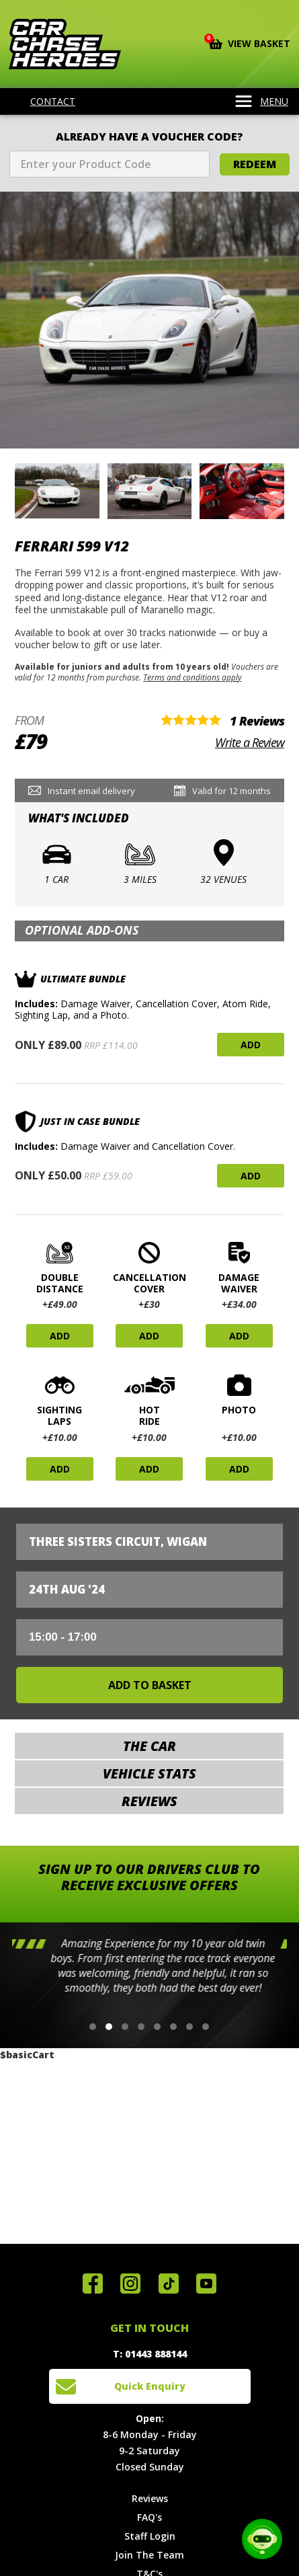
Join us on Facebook (93, 2283)
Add (251, 1044)
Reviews (150, 2498)
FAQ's (149, 2517)
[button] (92, 2026)
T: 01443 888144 (150, 2353)
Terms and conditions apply (192, 677)
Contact (44, 101)
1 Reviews (257, 721)
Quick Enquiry (149, 2386)
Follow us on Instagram (130, 2283)
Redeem (254, 164)
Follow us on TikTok (169, 2283)
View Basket (249, 42)
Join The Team (149, 2554)
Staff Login (149, 2536)
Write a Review (249, 742)
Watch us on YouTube (206, 2283)
